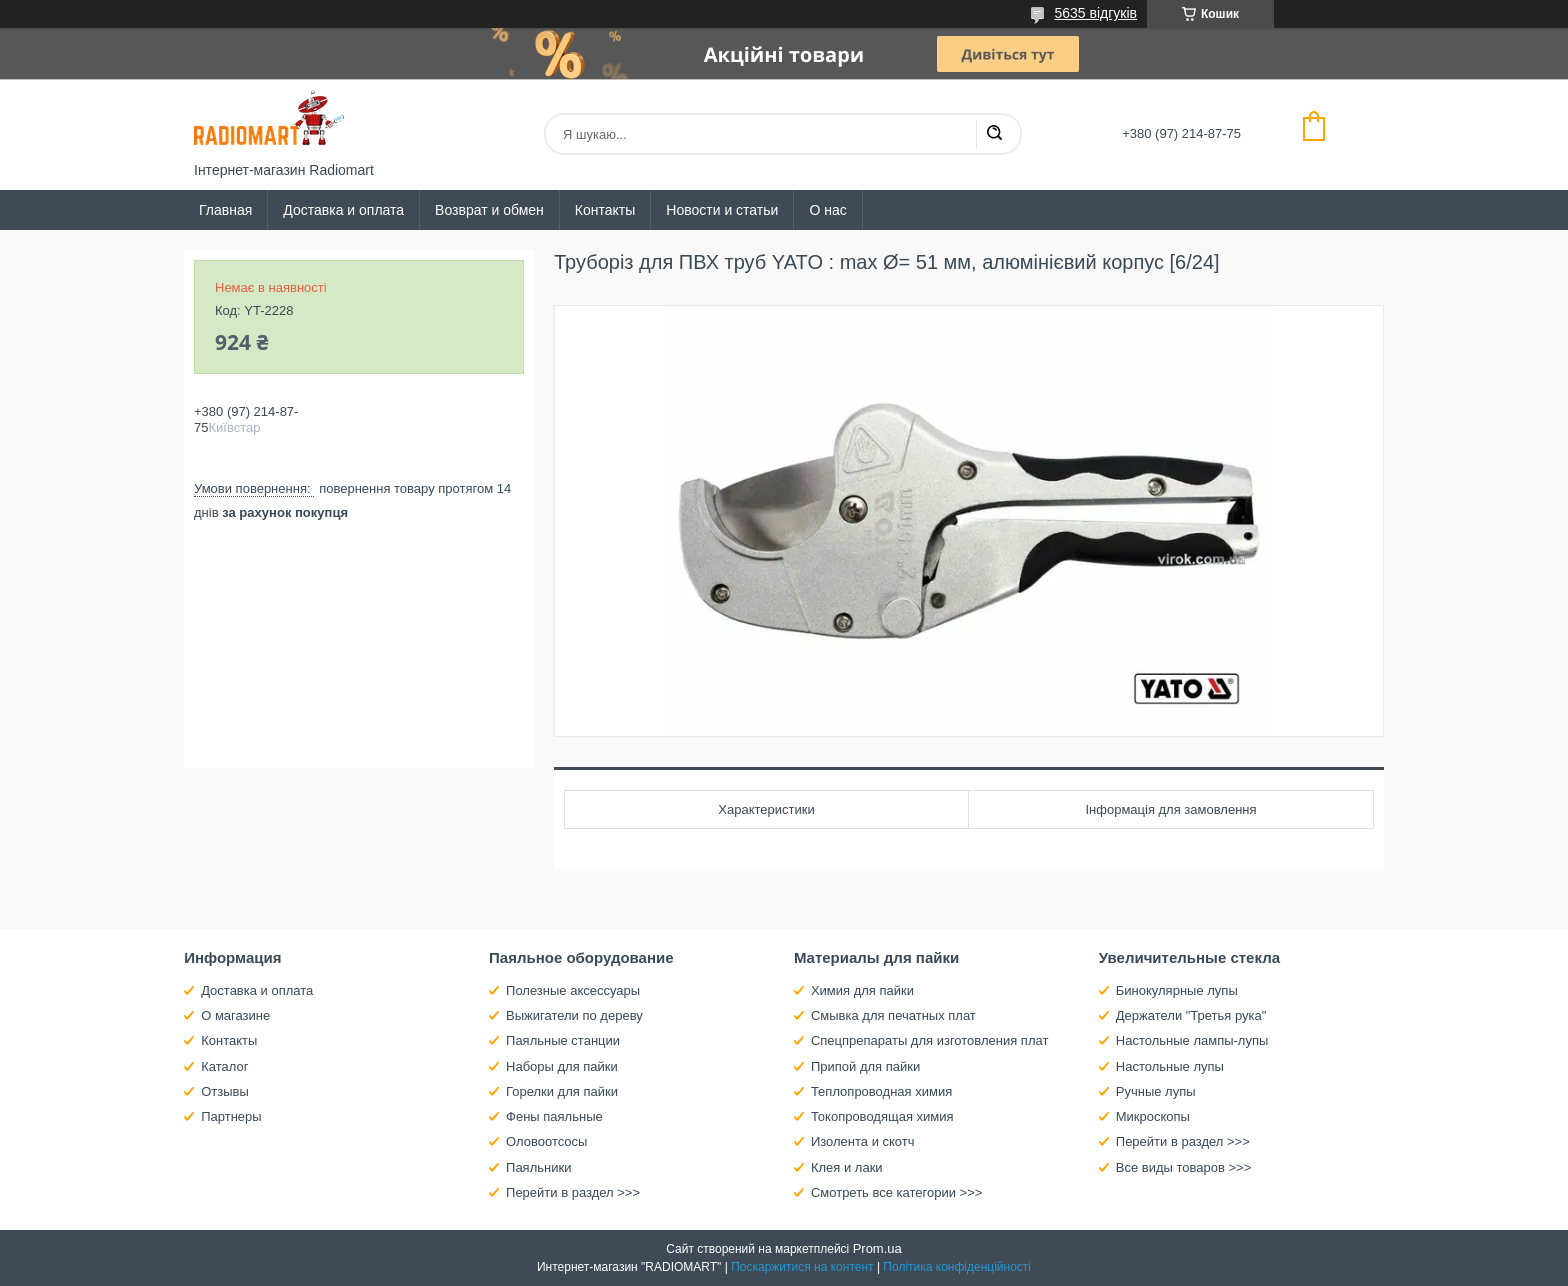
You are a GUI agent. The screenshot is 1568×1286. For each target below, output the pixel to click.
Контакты (605, 210)
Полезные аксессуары (573, 990)
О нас (827, 210)
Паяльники (538, 1167)
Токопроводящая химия (882, 1116)
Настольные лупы (1170, 1066)
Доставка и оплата (343, 210)
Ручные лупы (1156, 1091)
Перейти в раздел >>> (573, 1192)
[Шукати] (994, 134)
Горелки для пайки (562, 1091)
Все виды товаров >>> (1184, 1167)
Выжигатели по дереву (574, 1015)
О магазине (235, 1015)
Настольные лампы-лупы (1192, 1040)
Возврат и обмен (489, 210)
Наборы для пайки (562, 1066)
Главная (225, 210)
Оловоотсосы (546, 1141)
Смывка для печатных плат (893, 1015)
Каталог (224, 1066)
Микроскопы (1153, 1116)
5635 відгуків (1095, 13)
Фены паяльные (554, 1116)
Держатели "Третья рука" (1191, 1015)
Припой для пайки (865, 1066)
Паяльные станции (563, 1040)
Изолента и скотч (863, 1141)
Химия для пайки (862, 990)
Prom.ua (877, 1248)
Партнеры (231, 1116)
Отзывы (225, 1091)
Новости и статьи (722, 210)
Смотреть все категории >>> (896, 1192)
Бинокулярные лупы (1177, 990)
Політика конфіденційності (957, 1267)
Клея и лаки (847, 1167)
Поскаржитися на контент (802, 1267)
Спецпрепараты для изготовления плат (929, 1040)
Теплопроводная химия (881, 1091)
